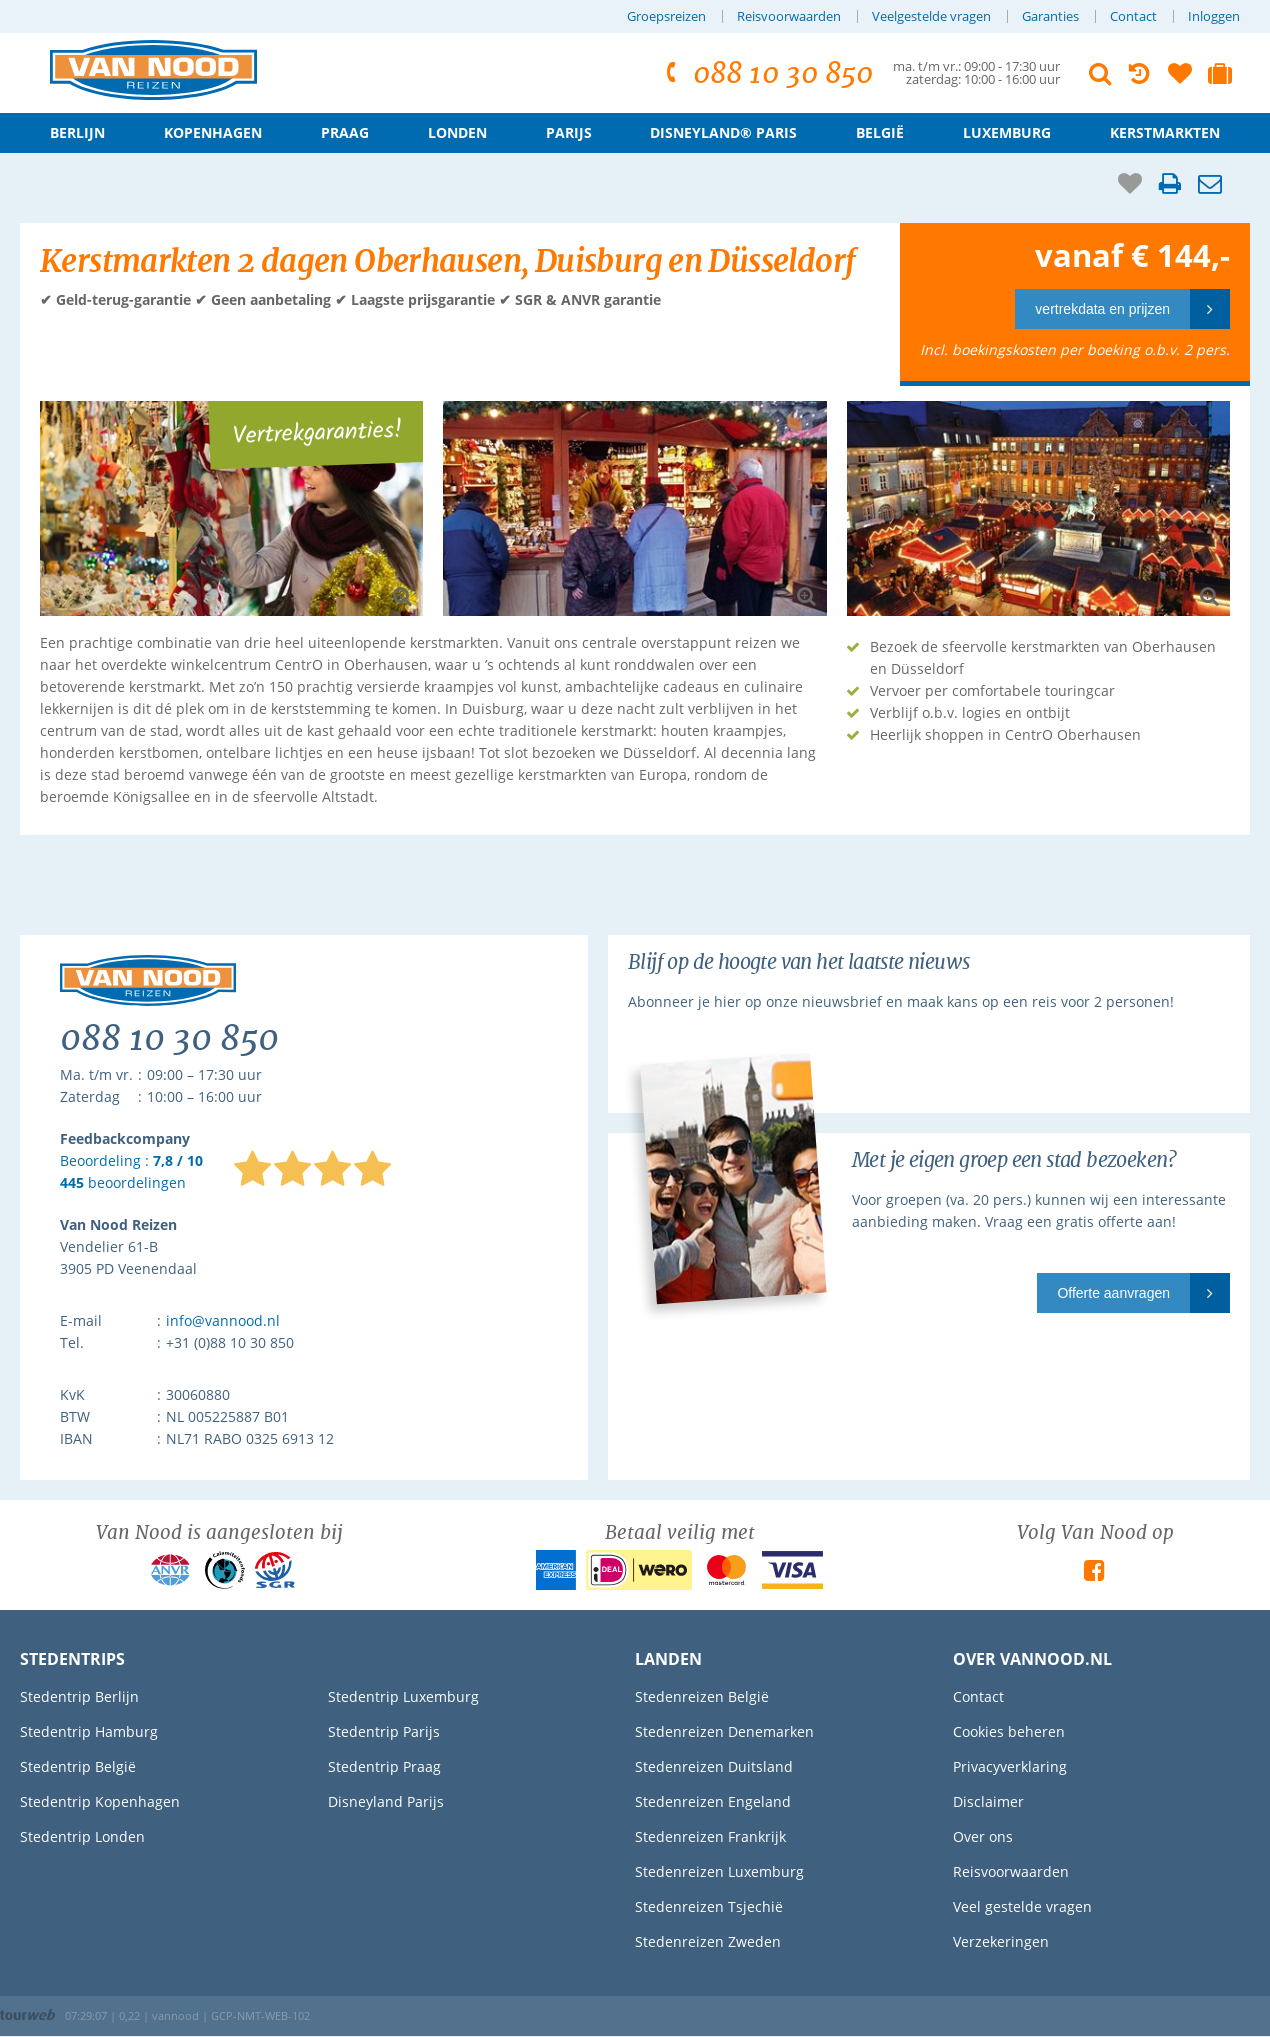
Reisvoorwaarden (789, 16)
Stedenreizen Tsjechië (709, 1906)
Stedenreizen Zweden (708, 1941)
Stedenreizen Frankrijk (710, 1836)
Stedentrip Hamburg (89, 1731)
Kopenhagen (213, 132)
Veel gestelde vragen (1022, 1906)
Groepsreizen (666, 16)
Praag (345, 132)
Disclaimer (988, 1801)
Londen (457, 132)
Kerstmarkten (1165, 132)
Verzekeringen (1001, 1941)
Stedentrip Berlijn (79, 1696)
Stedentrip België (78, 1766)
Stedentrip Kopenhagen (100, 1801)
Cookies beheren (1009, 1731)
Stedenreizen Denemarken (724, 1731)
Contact (1133, 16)
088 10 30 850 (766, 73)
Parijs (569, 132)
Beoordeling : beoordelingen (131, 1172)
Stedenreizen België (702, 1696)
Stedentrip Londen (82, 1836)
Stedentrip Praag (384, 1766)
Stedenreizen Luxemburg (719, 1871)
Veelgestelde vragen (931, 16)
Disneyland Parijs (386, 1801)
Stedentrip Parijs (384, 1731)
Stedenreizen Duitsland (714, 1766)
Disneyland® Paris (723, 132)
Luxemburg (1007, 132)
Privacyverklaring (1010, 1766)
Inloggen (1214, 16)
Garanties (1050, 16)
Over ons (983, 1836)
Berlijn (77, 132)
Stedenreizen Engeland (713, 1801)
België (880, 132)
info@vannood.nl (223, 1320)
